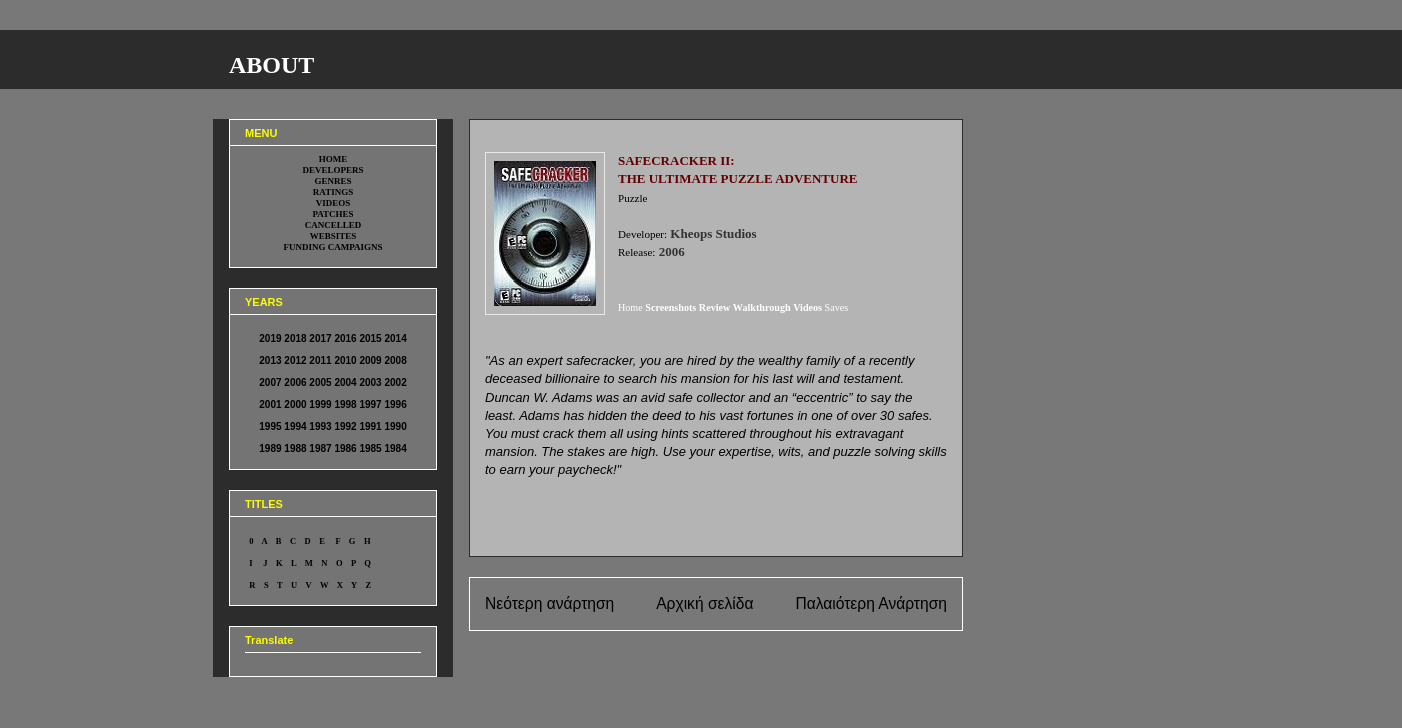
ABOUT (271, 65)
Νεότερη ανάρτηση (549, 603)
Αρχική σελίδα (704, 603)
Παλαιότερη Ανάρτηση (871, 603)
